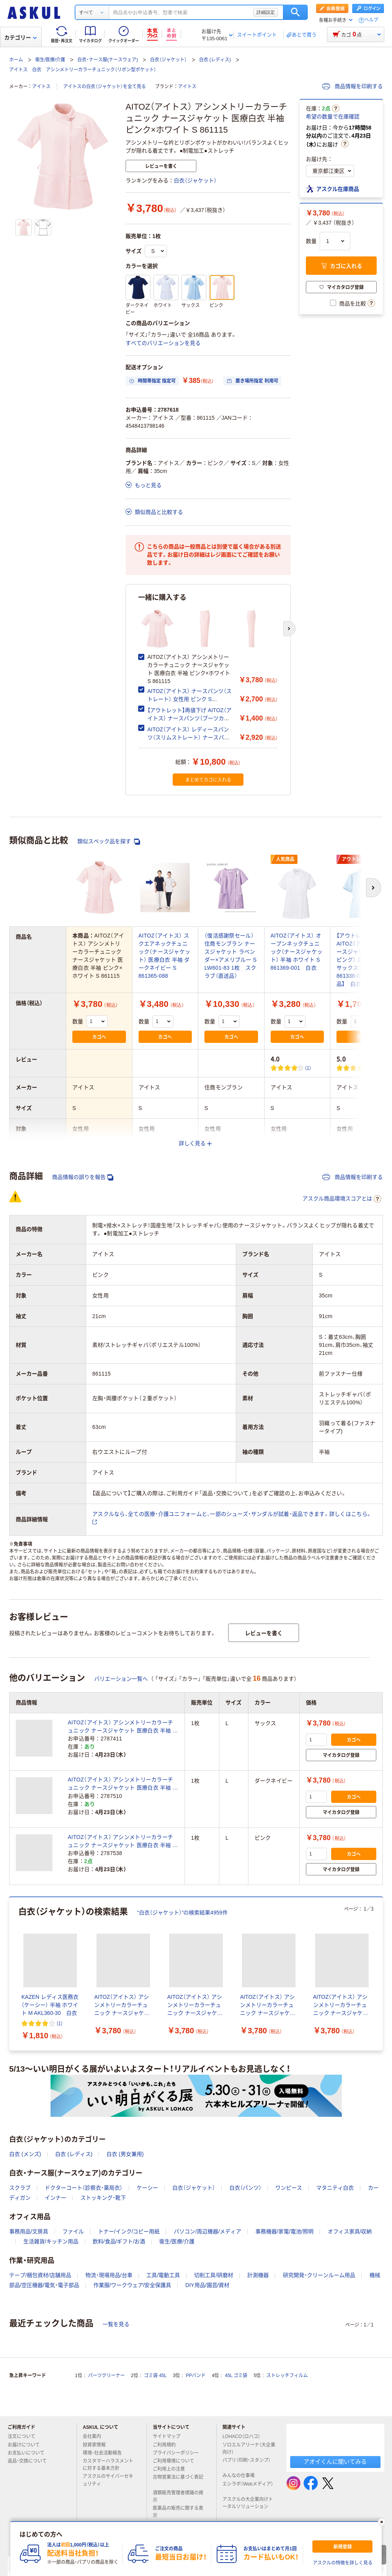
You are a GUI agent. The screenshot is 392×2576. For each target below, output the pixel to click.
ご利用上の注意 (172, 2469)
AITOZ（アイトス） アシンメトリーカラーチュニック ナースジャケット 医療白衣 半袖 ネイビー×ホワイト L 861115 (123, 1784)
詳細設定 (265, 12)
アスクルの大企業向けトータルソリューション (248, 2503)
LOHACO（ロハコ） (244, 2436)
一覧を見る (116, 2324)
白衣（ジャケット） (168, 59)
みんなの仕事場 (241, 2475)
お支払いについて (29, 2453)
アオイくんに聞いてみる (335, 2461)
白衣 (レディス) (215, 59)
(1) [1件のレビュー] (308, 1067)
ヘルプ (371, 20)
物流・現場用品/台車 (108, 2275)
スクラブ (20, 2188)
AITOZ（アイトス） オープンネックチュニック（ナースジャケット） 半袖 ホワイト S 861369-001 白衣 (297, 952)
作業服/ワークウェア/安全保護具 (132, 2285)
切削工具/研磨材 (213, 2275)
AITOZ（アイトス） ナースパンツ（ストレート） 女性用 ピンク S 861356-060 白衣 (189, 699)
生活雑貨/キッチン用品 (50, 2241)
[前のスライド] (11, 1974)
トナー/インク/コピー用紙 (129, 2231)
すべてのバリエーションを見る (163, 343)
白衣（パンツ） (245, 2188)
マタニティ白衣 (335, 2188)
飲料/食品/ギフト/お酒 (119, 2241)
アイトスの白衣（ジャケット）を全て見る (104, 86)
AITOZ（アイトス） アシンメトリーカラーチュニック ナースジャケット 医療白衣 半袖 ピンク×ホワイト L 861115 (123, 1841)
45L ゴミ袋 (236, 2375)
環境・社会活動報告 (105, 2453)
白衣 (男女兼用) (125, 2154)
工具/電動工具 (163, 2275)
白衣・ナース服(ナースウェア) (107, 59)
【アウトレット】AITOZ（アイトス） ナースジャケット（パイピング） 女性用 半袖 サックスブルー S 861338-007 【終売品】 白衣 (362, 960)
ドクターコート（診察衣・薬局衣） (83, 2188)
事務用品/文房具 (28, 2231)
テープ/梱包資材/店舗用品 (40, 2275)
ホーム (16, 59)
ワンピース (288, 2188)
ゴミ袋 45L (155, 2375)
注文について (24, 2436)
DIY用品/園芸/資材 (207, 2285)
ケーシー (147, 2188)
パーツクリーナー (106, 2375)
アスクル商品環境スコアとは (341, 1199)
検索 (295, 12)
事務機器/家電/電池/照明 (284, 2231)
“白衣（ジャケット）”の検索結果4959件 (182, 1912)
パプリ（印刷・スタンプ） (246, 2463)
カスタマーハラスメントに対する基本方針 (108, 2464)
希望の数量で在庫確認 (332, 116)
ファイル (73, 2231)
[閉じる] (381, 2522)
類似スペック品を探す (108, 841)
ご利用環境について (176, 2461)
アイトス (41, 86)
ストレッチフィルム (287, 2375)
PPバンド (196, 2375)
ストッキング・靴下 (103, 2198)
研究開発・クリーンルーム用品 (319, 2275)
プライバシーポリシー (179, 2453)
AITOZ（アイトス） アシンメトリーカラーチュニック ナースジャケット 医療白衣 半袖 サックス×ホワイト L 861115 (123, 1727)
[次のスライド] (289, 628)
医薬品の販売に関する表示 (178, 2511)
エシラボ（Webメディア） (247, 2487)
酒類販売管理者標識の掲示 (178, 2496)
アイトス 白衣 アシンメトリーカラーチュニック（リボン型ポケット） (82, 69)
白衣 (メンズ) (25, 2154)
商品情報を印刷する (352, 86)
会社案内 (95, 2436)
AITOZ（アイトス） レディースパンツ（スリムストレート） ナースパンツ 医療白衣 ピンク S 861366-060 (188, 737)
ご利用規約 (167, 2445)
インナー (55, 2198)
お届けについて (27, 2445)
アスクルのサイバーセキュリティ (108, 2480)
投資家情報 (97, 2445)
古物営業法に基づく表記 (178, 2480)
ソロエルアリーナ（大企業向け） (248, 2448)
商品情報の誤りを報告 (82, 1177)
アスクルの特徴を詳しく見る (342, 2563)
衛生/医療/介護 (50, 59)
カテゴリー (20, 37)
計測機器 (258, 2275)
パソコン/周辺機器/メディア (207, 2231)
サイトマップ (166, 2436)
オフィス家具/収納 (350, 2231)
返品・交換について (30, 2461)
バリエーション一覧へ (121, 1679)
